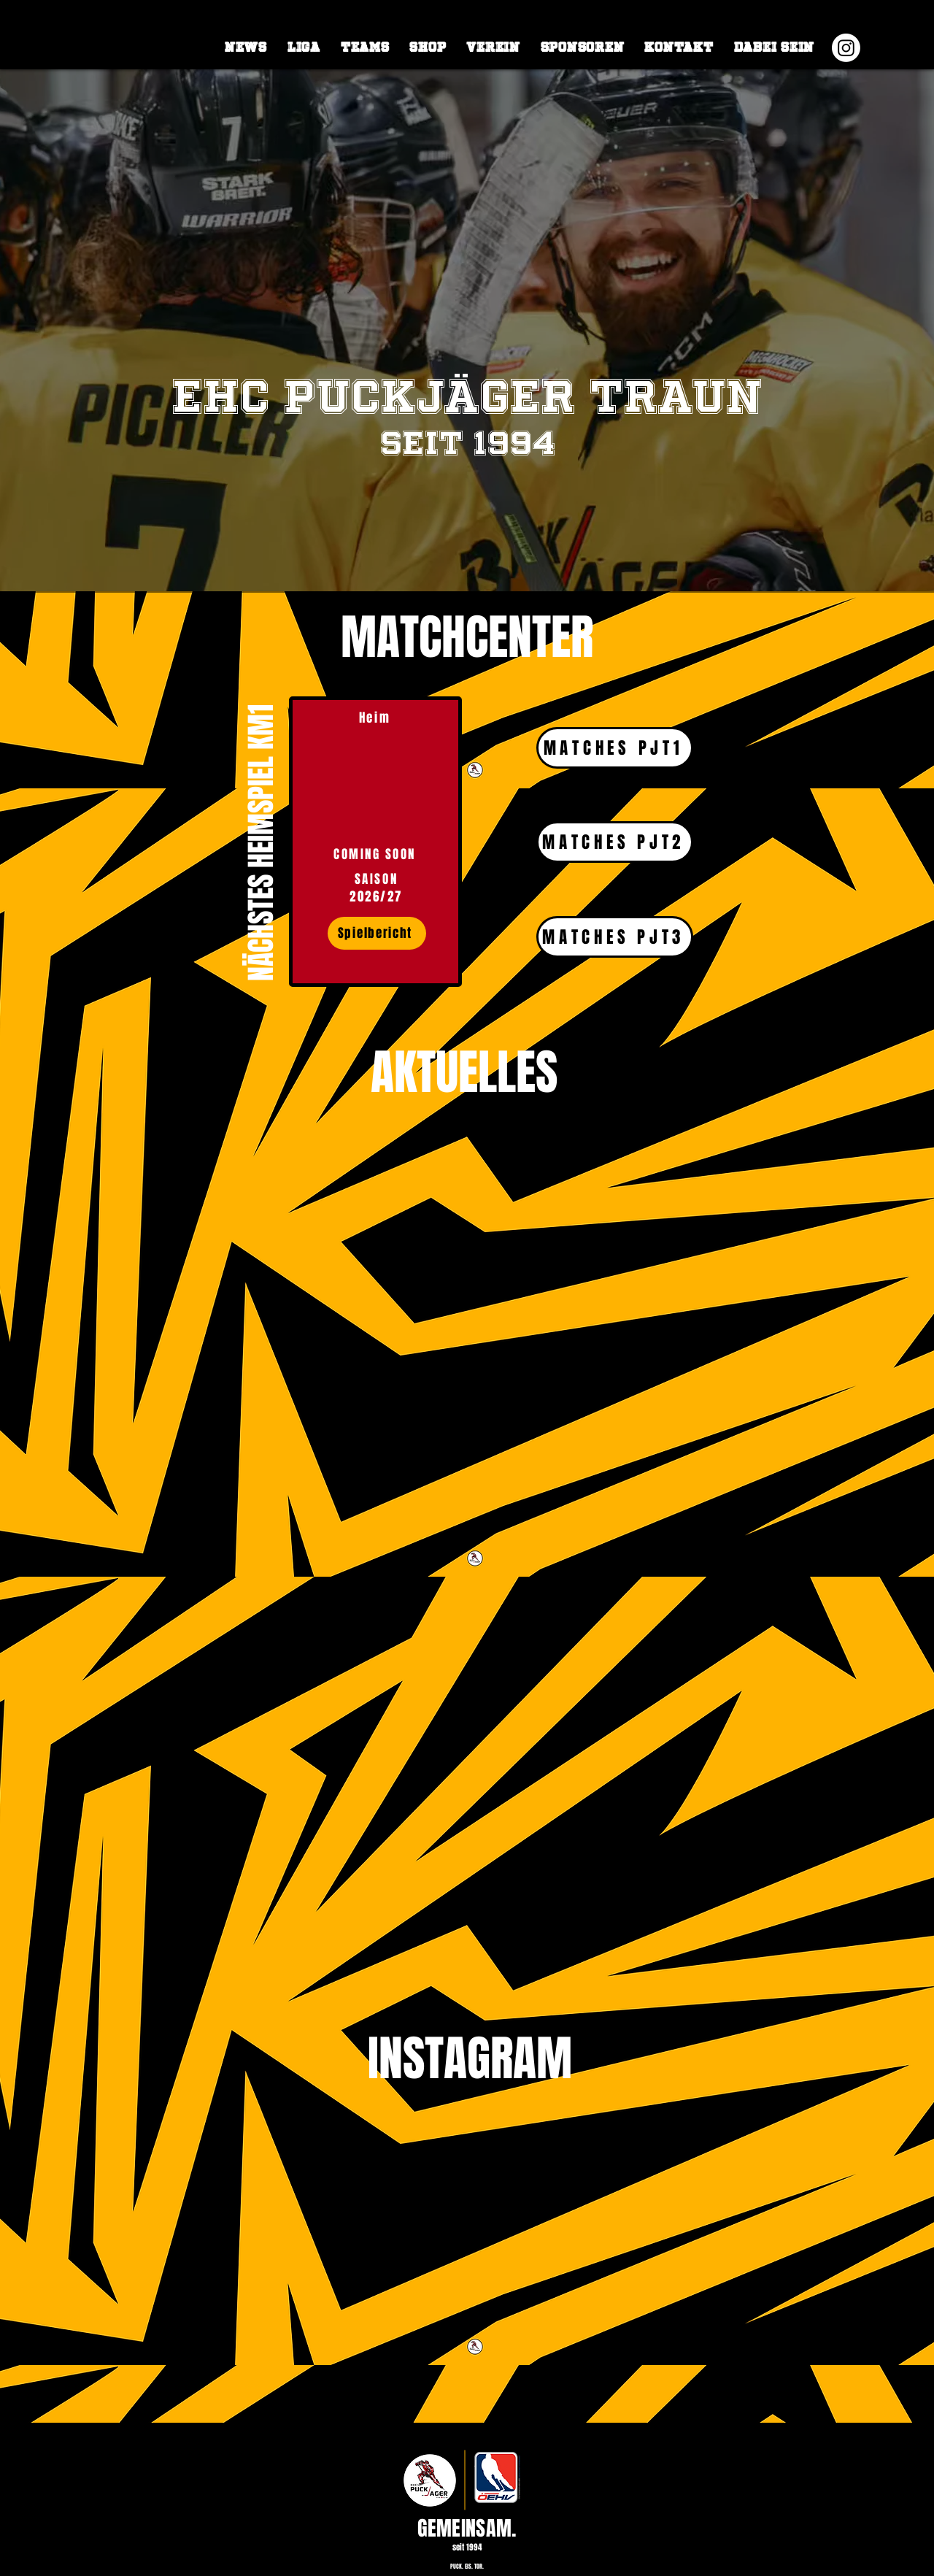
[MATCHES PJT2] (614, 842)
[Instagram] (846, 48)
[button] (304, 47)
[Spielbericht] (377, 933)
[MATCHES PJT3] (614, 937)
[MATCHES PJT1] (614, 748)
